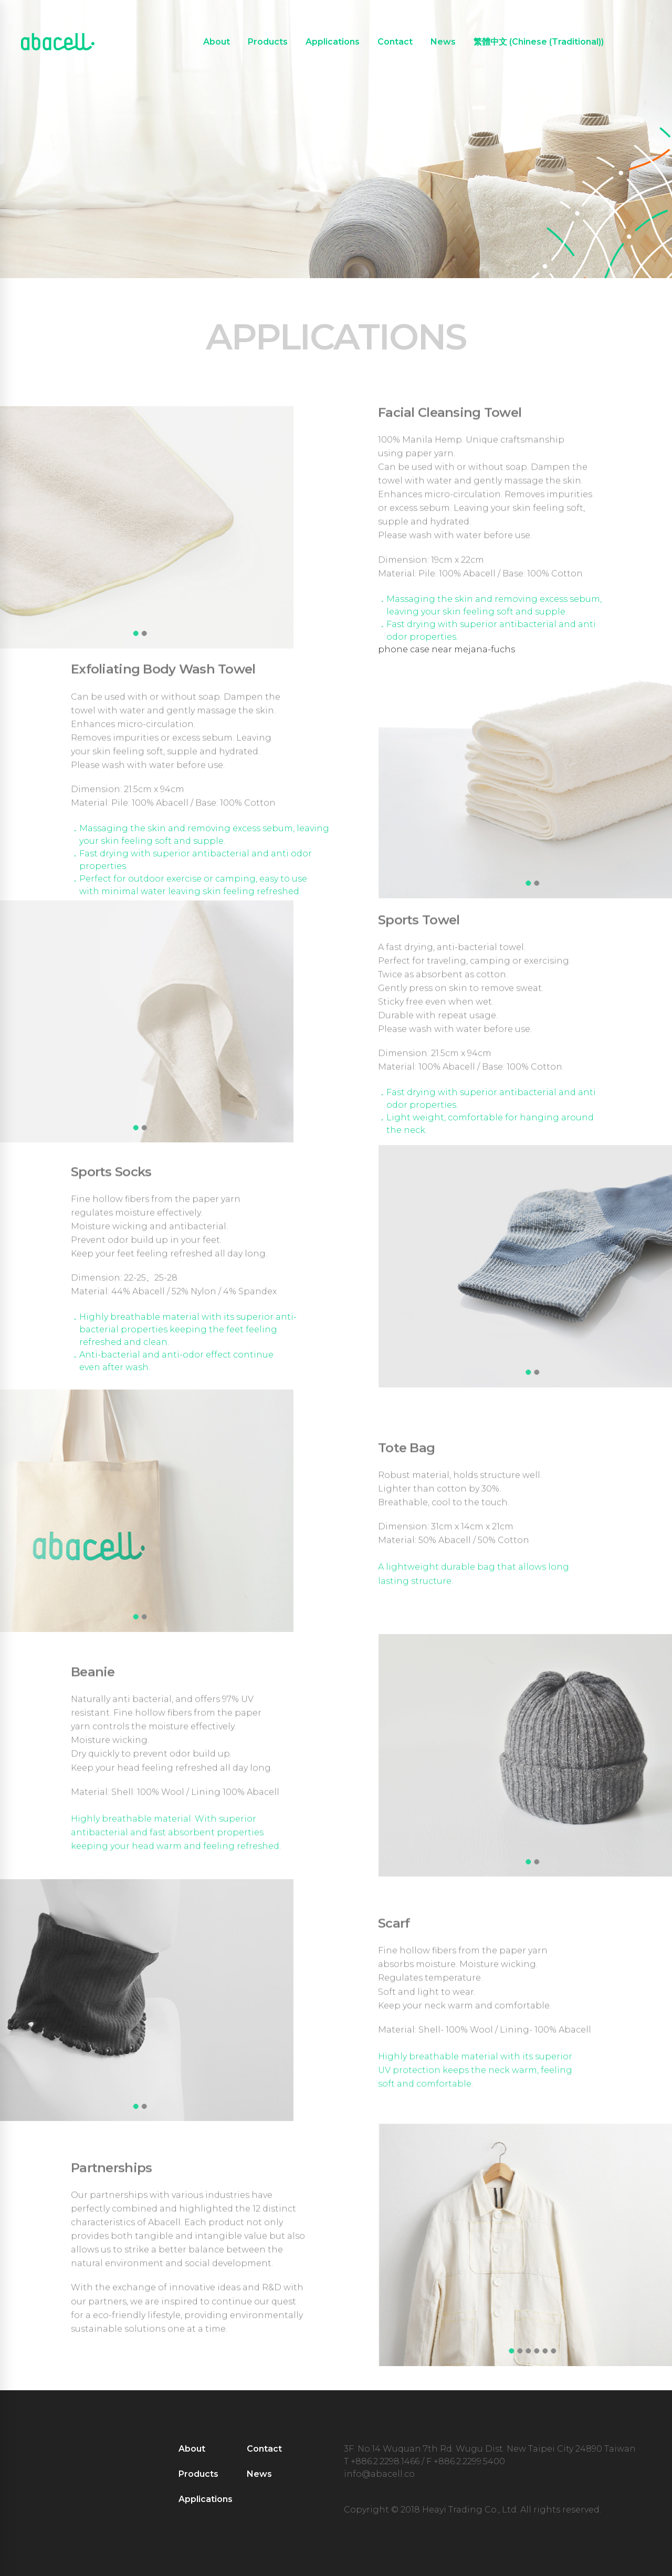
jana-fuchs (491, 649)
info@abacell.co (379, 2474)
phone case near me (423, 649)
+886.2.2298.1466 (385, 2461)
